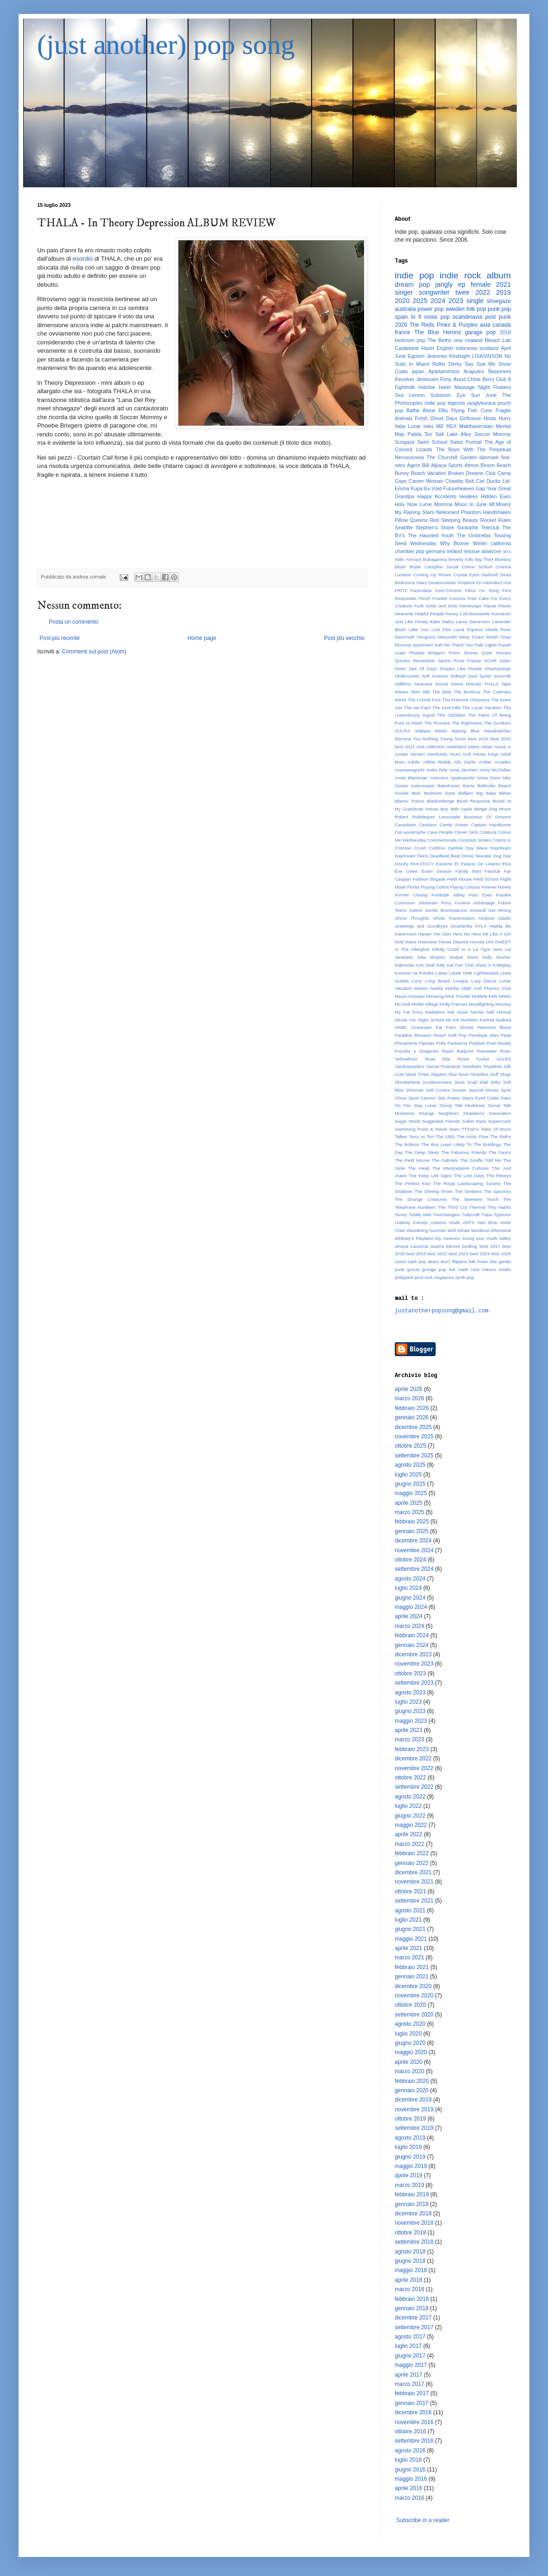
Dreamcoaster (442, 582)
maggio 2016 (411, 2479)
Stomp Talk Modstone (462, 1105)
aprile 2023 (408, 1730)
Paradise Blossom (413, 1035)
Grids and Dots (441, 605)
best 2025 (501, 1253)
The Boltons (407, 1144)
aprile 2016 (408, 2488)
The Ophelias (451, 715)
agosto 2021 (410, 1910)
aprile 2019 (408, 2175)
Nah (439, 644)
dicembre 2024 (413, 1540)
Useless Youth (445, 1222)
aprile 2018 (408, 2280)
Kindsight (459, 356)
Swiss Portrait (466, 442)
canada (502, 325)
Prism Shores (463, 652)
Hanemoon (406, 933)
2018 (505, 332)
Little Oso (419, 629)
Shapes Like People (460, 668)
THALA (491, 683)
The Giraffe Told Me (480, 1160)
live (452, 1269)
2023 (455, 300)
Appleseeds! (462, 777)
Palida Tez (420, 434)
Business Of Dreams (487, 816)
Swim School (432, 442)
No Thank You (458, 644)
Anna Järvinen (463, 769)
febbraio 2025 (412, 1521)
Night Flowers (494, 387)
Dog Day (502, 855)
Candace (428, 824)
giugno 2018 (410, 2261)
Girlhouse (470, 418)
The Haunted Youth (431, 535)
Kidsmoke (404, 965)
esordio (83, 258)
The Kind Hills (446, 707)
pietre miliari (480, 746)
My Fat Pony (409, 1012)
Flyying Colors (435, 886)
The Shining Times (434, 1191)
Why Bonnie (454, 543)
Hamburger (470, 605)
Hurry (505, 418)
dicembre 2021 (413, 1872)
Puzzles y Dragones (416, 1051)
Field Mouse (459, 879)
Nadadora (434, 1012)
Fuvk (419, 605)
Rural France (467, 660)
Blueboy (503, 559)
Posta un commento (73, 622)
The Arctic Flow (473, 1136)
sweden (454, 309)
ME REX (446, 426)
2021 (503, 284)
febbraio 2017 (412, 2393)
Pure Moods (498, 1043)
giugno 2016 (410, 2469)
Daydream (500, 847)
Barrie (469, 785)
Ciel (480, 481)
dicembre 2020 (413, 1986)
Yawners (451, 1238)
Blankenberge (440, 801)
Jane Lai (502, 949)
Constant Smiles (474, 840)
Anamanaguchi (409, 769)
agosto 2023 (410, 1692)
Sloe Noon (458, 1074)
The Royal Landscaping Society (467, 1183)
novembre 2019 (414, 2109)
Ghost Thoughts (412, 918)
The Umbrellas (474, 535)
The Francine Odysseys (465, 699)
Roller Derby (447, 364)
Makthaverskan (476, 426)
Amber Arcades (495, 761)
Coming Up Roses (432, 574)
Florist (413, 886)
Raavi (448, 1051)
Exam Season (436, 871)
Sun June (483, 395)
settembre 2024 (414, 1569)
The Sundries (497, 722)
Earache (444, 863)
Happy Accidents (437, 496)
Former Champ (411, 894)
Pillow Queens (411, 520)
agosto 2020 (410, 2024)
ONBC (401, 1027)
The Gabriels (444, 1160)
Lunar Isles (420, 426)
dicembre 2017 (413, 2317)
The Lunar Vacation (482, 707)
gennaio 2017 (412, 2403)
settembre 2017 (414, 2327)
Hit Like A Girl (497, 933)
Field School (485, 879)
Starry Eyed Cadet (480, 1097)
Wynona (403, 738)
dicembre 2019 (413, 2099)
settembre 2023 (414, 1683)
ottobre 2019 (410, 2118)
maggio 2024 (411, 1607)
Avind (459, 379)
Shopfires (492, 1066)
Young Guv (473, 1238)
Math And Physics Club (486, 988)
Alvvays (413, 559)
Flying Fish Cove (471, 410)
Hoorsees (427, 941)
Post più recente (59, 638)
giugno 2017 (410, 2355)
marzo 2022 (409, 1844)
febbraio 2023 (412, 1749)
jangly (444, 284)
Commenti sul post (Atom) (94, 651)
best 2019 (416, 1253)
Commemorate (442, 840)
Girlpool (486, 918)
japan (418, 371)
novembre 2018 (414, 2223)
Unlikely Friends (411, 1222)
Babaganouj (435, 559)
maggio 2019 (411, 2166)
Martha (452, 988)
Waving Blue (465, 730)
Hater (445, 387)
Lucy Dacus (483, 980)
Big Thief (484, 559)
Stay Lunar (425, 1105)
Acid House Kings (480, 754)
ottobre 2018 (410, 2232)
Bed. (416, 793)
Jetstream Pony (433, 379)
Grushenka (461, 926)
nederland (457, 746)
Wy (438, 1238)
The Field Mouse (412, 1160)
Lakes (442, 972)
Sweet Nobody (465, 683)
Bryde (415, 566)
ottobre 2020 (410, 2005)
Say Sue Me (480, 364)
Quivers (402, 660)
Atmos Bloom (479, 465)
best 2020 (500, 738)
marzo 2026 (409, 1398)
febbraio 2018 (412, 2299)
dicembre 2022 (413, 1758)
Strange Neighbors (438, 1113)
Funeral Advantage (475, 902)
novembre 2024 (414, 1550)
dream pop (412, 284)
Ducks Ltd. (499, 481)
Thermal (477, 1207)
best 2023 (459, 1253)
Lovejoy (460, 980)
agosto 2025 (410, 1465)
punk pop (499, 309)
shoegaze (499, 301)
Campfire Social (441, 566)
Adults (414, 761)
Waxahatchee (497, 730)
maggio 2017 (411, 2365)
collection (435, 746)
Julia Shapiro (431, 957)
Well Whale (458, 1230)
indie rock (460, 275)
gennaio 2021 (412, 1976)
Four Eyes (480, 894)
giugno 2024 (410, 1597)
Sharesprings (498, 668)
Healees (468, 496)
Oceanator (421, 1027)
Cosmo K (501, 840)
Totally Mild (420, 1214)
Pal (439, 1027)
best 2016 (478, 738)
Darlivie (455, 847)
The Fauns (500, 1152)
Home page (202, 638)
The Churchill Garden (452, 457)
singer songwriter (422, 292)
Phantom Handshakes (486, 512)
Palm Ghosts (460, 1027)
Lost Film (441, 629)
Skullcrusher (407, 676)
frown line (487, 1261)
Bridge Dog (485, 808)
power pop (431, 309)
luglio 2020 (408, 2033)
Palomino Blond (494, 1027)
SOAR (490, 660)
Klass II (483, 965)
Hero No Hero (467, 933)
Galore (416, 910)
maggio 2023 (411, 1721)
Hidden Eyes (496, 496)
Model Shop (498, 636)
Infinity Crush (445, 949)
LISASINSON (487, 356)
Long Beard (437, 980)
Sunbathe (467, 527)
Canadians (405, 824)
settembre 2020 (414, 2014)
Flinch (424, 598)
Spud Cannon (422, 1097)
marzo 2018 (409, 2289)
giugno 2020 (410, 2043)
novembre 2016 (414, 2422)
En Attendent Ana (493, 582)
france (402, 332)
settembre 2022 (414, 1787)
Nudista (503, 1019)
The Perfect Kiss (413, 1183)
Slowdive (479, 1074)
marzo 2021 (409, 1957)
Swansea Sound (431, 683)
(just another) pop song (166, 44)
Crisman (403, 847)
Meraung (435, 996)
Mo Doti (402, 1004)
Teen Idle (420, 691)
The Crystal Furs (424, 699)
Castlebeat (407, 348)
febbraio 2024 (412, 1635)
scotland (489, 348)
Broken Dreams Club (472, 473)
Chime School (477, 566)
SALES (503, 1058)
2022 (482, 292)
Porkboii (477, 1043)
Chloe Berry (481, 379)
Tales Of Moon (496, 1129)
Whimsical (500, 1230)
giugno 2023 (410, 1711)
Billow (505, 793)
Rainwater (487, 1051)
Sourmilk (502, 676)
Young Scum (453, 738)
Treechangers (446, 1214)
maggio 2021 (411, 1939)
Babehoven (448, 785)
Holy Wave (406, 941)
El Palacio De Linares (477, 863)
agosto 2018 (410, 2251)
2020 (402, 300)
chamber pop (409, 551)
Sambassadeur (410, 1066)
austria (437, 1246)
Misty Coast (471, 636)
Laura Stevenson (473, 621)
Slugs (505, 1074)
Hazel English (437, 348)
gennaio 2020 (412, 2090)
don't (445, 1261)
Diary (422, 582)
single (475, 300)
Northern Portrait (477, 1019)
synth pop (465, 1277)
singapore (444, 1277)
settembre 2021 (414, 1900)
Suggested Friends (441, 1121)
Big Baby (486, 793)
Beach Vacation (428, 473)
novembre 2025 (414, 1436)
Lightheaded (486, 972)
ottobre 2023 (410, 1673)
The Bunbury (467, 691)
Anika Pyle (436, 769)
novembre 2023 (414, 1663)
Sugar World (407, 1121)
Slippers (439, 1074)
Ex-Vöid (433, 488)
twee (463, 292)
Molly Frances (453, 1004)
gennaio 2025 (412, 1531)
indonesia (466, 348)
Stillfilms (403, 683)
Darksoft (490, 574)
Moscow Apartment (414, 644)
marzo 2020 (409, 2071)
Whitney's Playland (414, 1238)
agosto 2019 (410, 2138)
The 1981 (445, 1136)
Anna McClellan (495, 769)
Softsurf (457, 676)
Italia (400, 426)
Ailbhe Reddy (437, 761)
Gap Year (486, 488)
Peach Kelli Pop (449, 1035)
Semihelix (472, 1066)
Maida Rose (498, 629)
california (501, 543)
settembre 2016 (414, 2441)
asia (485, 325)
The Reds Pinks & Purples (444, 325)
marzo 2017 (409, 2384)
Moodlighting (481, 1004)
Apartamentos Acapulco (456, 371)
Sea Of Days (423, 668)
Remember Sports (431, 660)
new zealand (468, 340)
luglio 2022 (408, 1806)
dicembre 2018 (413, 2213)
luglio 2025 (408, 1474)
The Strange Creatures (421, 1199)
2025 (419, 300)
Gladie (504, 918)
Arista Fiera (488, 777)
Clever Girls (466, 832)
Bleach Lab (498, 340)
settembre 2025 (414, 1455)
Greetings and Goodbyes (421, 926)
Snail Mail (477, 1082)
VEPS (469, 1222)
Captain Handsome (491, 824)
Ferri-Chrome (448, 590)
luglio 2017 (408, 2346)
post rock (424, 1277)
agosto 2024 (410, 1578)
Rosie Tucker (473, 1058)
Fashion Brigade (429, 879)
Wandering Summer (426, 1230)
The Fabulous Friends (463, 1152)
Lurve (425, 504)
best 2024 (480, 1253)
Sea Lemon (409, 395)
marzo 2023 (409, 1739)
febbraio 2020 (412, 2081)
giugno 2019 (410, 2157)
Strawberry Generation (487, 1113)
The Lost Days (469, 1175)
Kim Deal (425, 965)
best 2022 (437, 1253)
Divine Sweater (476, 855)
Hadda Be (500, 926)
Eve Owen (406, 871)
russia (500, 746)
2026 (401, 325)
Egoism (416, 356)
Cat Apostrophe (410, 832)
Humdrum (501, 613)
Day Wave (477, 847)
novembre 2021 (414, 1881)
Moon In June (471, 504)
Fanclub (493, 871)
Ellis (443, 410)
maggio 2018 (411, 2270)
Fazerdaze (421, 590)
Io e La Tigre (476, 949)
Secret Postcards (443, 1066)
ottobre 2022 (410, 1777)
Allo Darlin (465, 761)
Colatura (487, 832)
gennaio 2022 (412, 1863)
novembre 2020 (414, 1995)
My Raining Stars (414, 512)
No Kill (452, 1019)
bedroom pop (410, 340)
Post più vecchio (344, 638)
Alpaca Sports (447, 465)
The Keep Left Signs (430, 1175)
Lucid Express (468, 629)
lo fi (416, 317)
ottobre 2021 (410, 1891)
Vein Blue (487, 1222)
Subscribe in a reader (422, 2520)
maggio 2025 (411, 1493)
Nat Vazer (457, 1012)
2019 (503, 292)
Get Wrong (499, 910)
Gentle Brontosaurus (446, 910)
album (499, 275)
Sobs (495, 1082)
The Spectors (497, 1191)
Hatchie (427, 387)
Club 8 (503, 379)
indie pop (414, 275)
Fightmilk (405, 387)
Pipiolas (427, 1043)
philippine (404, 1277)
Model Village (424, 1004)
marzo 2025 (409, 1512)
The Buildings (487, 1144)
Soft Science (435, 676)
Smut (459, 1082)
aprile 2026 (408, 1389)
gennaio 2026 (412, 1417)
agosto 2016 (410, 2450)
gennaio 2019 (412, 2204)
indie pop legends (444, 403)
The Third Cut (452, 1207)
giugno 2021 (410, 1929)
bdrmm (453, 1246)
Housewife (479, 613)
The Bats (441, 691)
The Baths (500, 1136)
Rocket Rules (495, 520)
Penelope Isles (484, 1035)
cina (421, 746)
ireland (454, 551)
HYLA (481, 926)
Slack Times (417, 1074)
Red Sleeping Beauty (454, 520)
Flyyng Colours (465, 886)
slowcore (492, 551)
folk (472, 1261)
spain (401, 317)
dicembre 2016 (413, 2412)
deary (433, 1261)
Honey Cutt (456, 613)
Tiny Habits (499, 1207)
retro (400, 465)
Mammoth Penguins (415, 636)
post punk (498, 317)
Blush (400, 566)
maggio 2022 (411, 1825)
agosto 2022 (410, 1796)
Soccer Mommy (493, 434)
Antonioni (439, 777)
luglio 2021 (408, 1920)
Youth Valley (498, 1238)
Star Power (448, 1097)
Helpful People (429, 613)
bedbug (470, 1246)
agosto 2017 (410, 2336)
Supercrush (499, 1121)
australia (405, 309)
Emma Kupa (409, 488)
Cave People (440, 832)
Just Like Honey (411, 621)
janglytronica (482, 403)
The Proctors (437, 722)
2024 (438, 300)
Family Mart (468, 871)
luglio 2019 (408, 2147)
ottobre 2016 (410, 2431)
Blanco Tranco (409, 801)
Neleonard (447, 512)
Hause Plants (497, 605)
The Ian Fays (417, 707)
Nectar (477, 1012)
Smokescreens (436, 1082)
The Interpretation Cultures (460, 1168)
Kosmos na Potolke (414, 972)
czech (400, 1261)
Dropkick (466, 582)
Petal (506, 1035)
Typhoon (502, 1214)
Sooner (459, 1090)
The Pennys (498, 1175)
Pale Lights (486, 644)
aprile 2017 (408, 2375)
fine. (506, 457)
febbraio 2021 (412, 1967)
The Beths (439, 340)
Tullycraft (471, 1214)
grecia (413, 1269)
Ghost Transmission (454, 918)
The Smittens (468, 1191)
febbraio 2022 (412, 1853)
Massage (464, 387)
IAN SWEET (498, 941)
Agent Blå (418, 465)
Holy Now (406, 504)
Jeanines (437, 356)
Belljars (465, 793)
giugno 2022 (410, 1815)
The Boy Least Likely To (446, 1144)
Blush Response (473, 801)
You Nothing (425, 738)
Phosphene (406, 1043)
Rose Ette (437, 1058)
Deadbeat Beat (445, 855)
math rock (468, 1269)
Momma (443, 504)
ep (461, 284)
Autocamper (423, 785)
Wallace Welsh (431, 730)
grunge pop (434, 1269)
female (481, 284)
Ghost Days (443, 418)
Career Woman (426, 481)
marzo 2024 (409, 1626)
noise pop (437, 317)
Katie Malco (442, 621)
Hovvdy (477, 941)
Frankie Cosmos (448, 598)
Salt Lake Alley (453, 434)
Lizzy (416, 980)
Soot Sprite (479, 676)
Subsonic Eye (448, 395)
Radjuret (465, 1051)
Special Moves (483, 1090)
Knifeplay (502, 965)
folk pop (476, 309)
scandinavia (467, 317)
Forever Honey (496, 886)
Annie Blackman (411, 777)
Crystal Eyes (466, 574)
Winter (480, 543)
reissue (471, 551)
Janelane (404, 957)
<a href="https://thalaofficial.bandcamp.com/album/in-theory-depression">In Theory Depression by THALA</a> (202, 528)
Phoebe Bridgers (427, 652)
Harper (425, 933)
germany (435, 551)
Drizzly (401, 863)
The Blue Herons (437, 332)
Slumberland (407, 1082)
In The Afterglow (412, 949)
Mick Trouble (457, 996)
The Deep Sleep (422, 1152)
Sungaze (405, 442)
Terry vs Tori (421, 1136)
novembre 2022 (414, 1768)
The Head (418, 1168)
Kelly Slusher (496, 957)
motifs (505, 1269)
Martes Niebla (428, 988)
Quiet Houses (496, 652)
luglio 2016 (408, 2460)
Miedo (505, 996)
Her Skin (442, 933)
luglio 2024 (408, 1588)
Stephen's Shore (435, 527)
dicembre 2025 (413, 1427)
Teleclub (490, 527)
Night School (431, 1019)
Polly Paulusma (451, 1043)
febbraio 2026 (412, 1408)
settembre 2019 (414, 2128)
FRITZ (401, 590)
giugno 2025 (410, 1484)
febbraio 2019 (412, 2194)
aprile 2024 (408, 1616)
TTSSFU (470, 1129)
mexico (489, 1269)
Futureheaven (458, 488)
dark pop (417, 1261)
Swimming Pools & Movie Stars (427, 1129)
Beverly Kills (461, 559)
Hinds (489, 418)
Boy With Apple (456, 808)
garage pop (480, 332)
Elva (506, 863)
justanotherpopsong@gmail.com (442, 1311)
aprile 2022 (408, 1834)
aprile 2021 (408, 1948)
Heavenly (404, 613)
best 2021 (405, 746)
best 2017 (490, 1246)
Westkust (480, 1230)
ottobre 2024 (410, 1559)
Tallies (401, 1136)
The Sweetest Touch (474, 1199)
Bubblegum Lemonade (436, 816)
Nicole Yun (406, 1019)
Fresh (421, 418)
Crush (420, 847)
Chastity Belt (459, 481)
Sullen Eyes (474, 1121)
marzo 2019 (409, 2185)
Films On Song (482, 590)
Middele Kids (484, 996)
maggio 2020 (411, 2052)
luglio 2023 (408, 1702)
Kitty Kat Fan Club (455, 965)
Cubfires (437, 847)
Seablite (404, 527)
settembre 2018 (414, 2242)
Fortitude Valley (448, 894)
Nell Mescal (498, 1012)
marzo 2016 (409, 2498)
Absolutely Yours (443, 754)
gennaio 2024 (412, 1645)
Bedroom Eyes (439, 793)
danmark (489, 457)
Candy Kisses (453, 824)
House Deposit (453, 941)
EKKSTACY (421, 863)
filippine (459, 1261)
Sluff (493, 1074)
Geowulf (478, 910)
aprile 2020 (408, 2062)
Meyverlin (447, 636)
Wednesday (423, 543)
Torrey (401, 1214)
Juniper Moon (464, 957)
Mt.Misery (500, 504)
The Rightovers (466, 722)
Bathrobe (486, 785)
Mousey (503, 1004)
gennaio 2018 (412, 2308)
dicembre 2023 (413, 1654)
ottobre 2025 (410, 1446)
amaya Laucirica (411, 1246)
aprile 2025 (408, 1503)
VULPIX (403, 730)
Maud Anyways (410, 996)
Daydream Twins (411, 855)
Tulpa (486, 1214)
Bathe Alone (420, 410)
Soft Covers (438, 1090)
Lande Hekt (460, 972)
